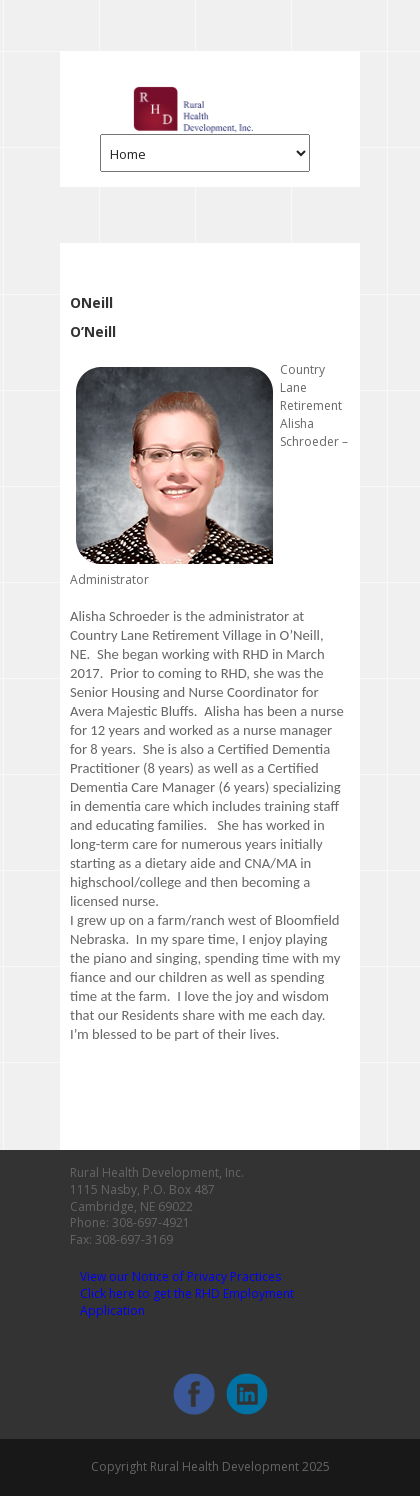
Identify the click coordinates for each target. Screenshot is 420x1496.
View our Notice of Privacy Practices (180, 1276)
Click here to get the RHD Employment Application (187, 1302)
